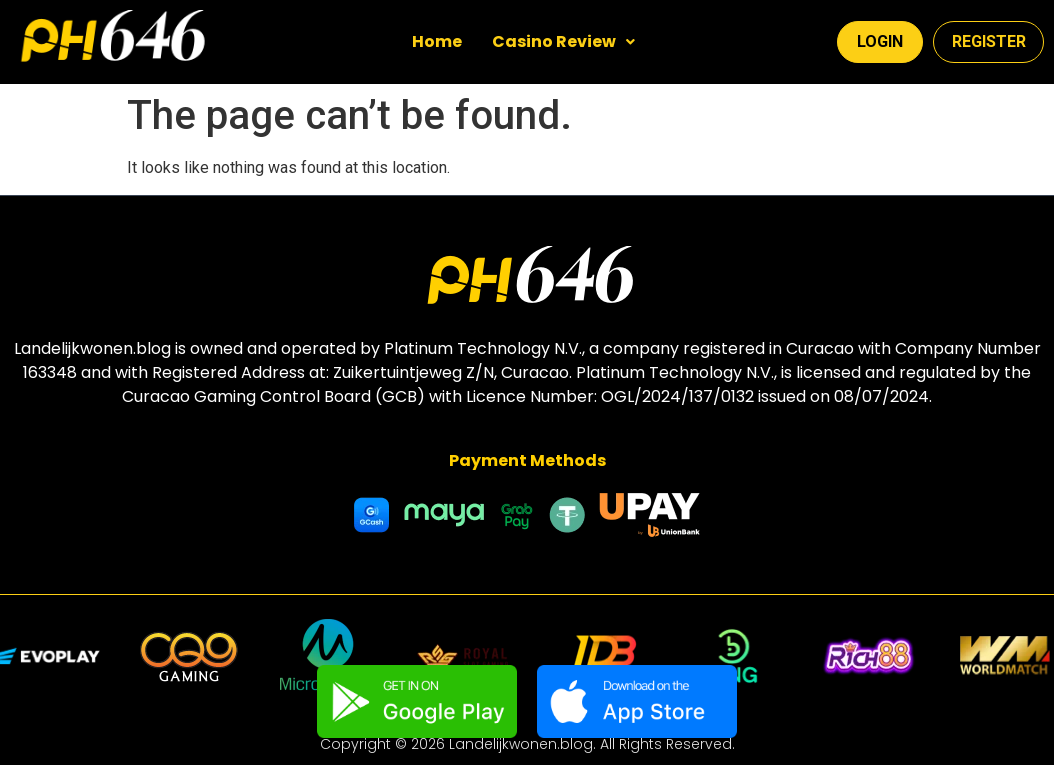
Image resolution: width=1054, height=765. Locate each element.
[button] (563, 42)
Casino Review (563, 41)
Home (437, 41)
